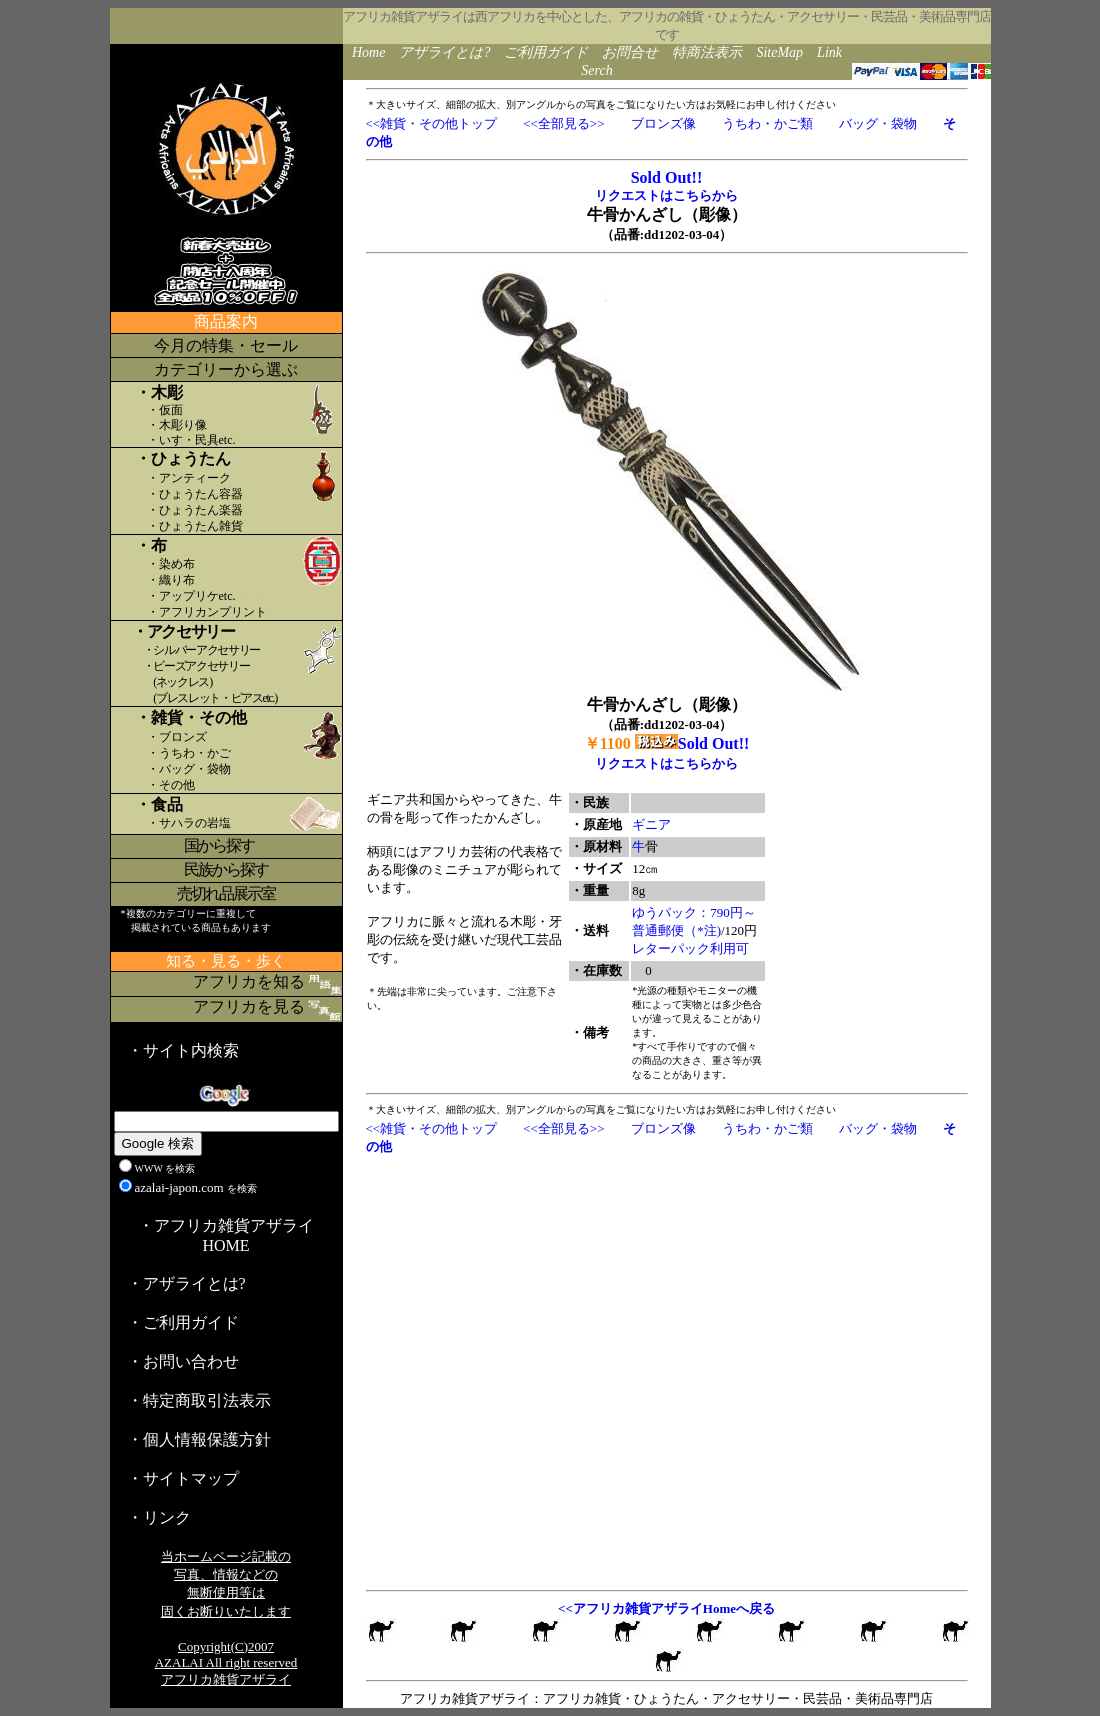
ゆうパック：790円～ (694, 912)
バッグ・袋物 (878, 123)
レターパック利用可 (690, 948)
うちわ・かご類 (767, 123)
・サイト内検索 (183, 1050)
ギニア (651, 824)
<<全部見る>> (563, 123)
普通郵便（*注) (676, 930)
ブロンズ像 (663, 123)
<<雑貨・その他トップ (432, 123)
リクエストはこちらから (666, 195)
